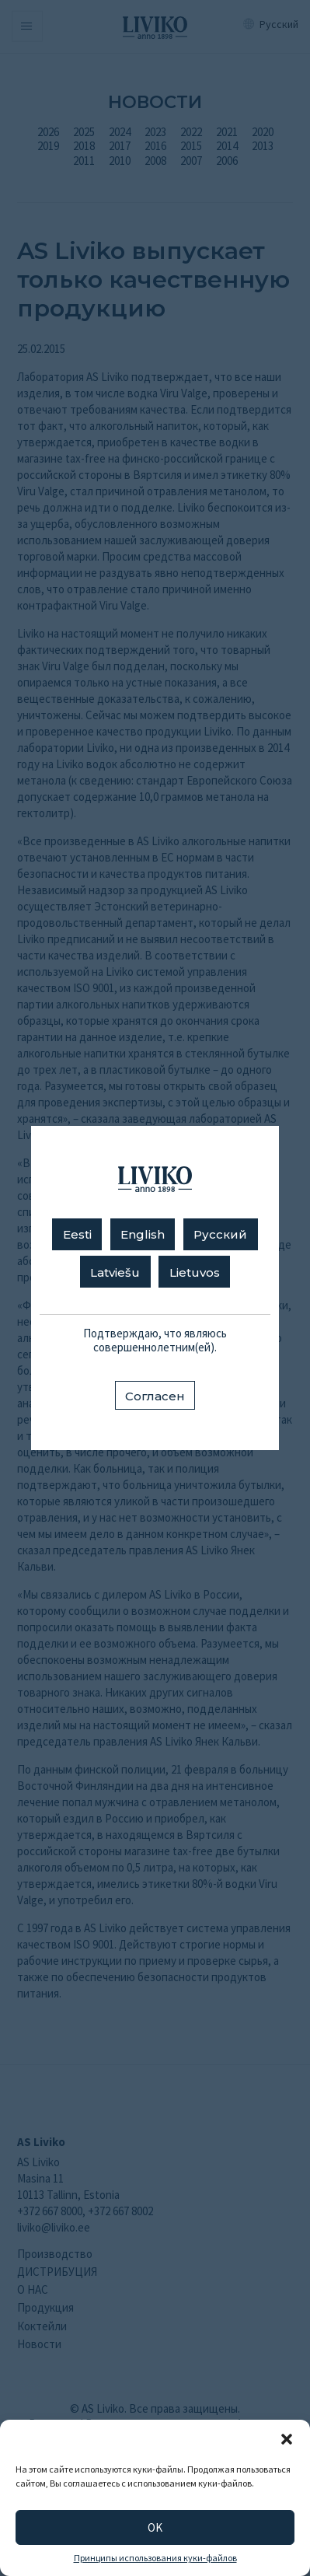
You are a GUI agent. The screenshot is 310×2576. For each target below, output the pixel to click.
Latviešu (115, 1272)
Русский (220, 1234)
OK (155, 2527)
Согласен (155, 1396)
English (142, 1234)
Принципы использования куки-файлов (155, 2558)
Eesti (77, 1234)
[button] (286, 2439)
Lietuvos (194, 1272)
